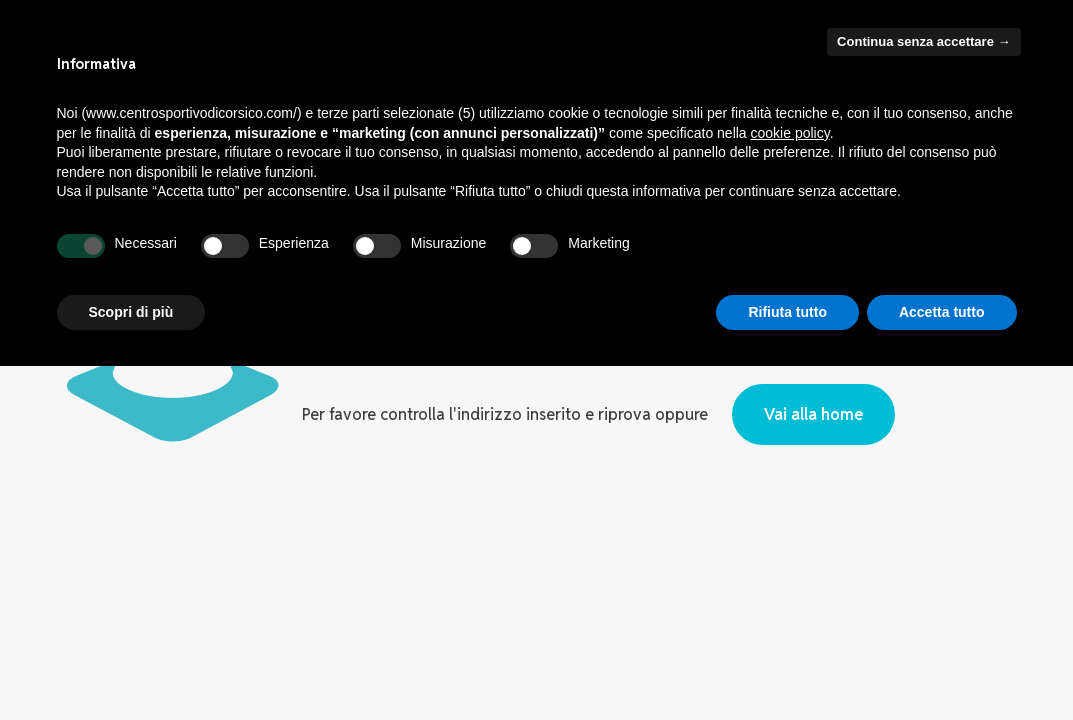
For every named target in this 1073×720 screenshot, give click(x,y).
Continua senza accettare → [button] (923, 41)
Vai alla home (813, 414)
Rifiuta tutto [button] (787, 312)
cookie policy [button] (790, 133)
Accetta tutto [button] (942, 312)
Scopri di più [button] (131, 312)
